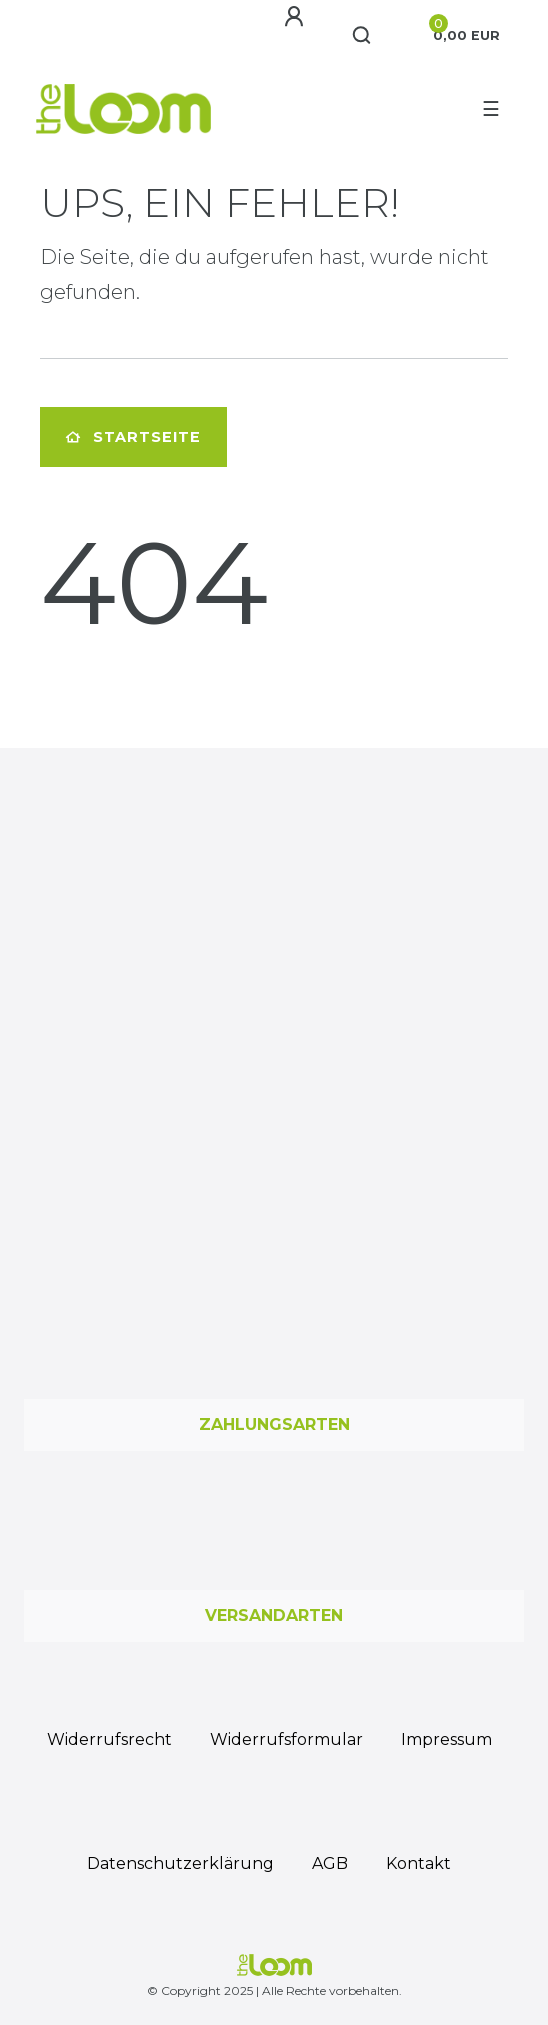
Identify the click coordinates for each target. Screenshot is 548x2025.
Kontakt (418, 1863)
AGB (330, 1863)
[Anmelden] (294, 17)
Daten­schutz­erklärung (180, 1863)
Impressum (446, 1739)
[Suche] (362, 36)
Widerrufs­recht (109, 1739)
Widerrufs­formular (286, 1739)
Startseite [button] (133, 437)
